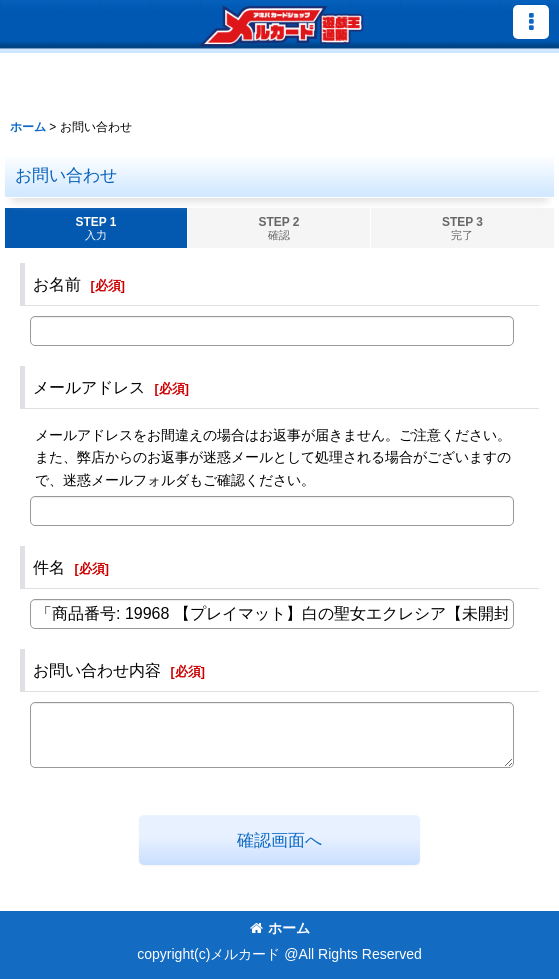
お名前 (57, 284)
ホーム (280, 928)
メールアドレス (89, 387)
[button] (531, 22)
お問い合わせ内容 (97, 670)
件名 (49, 567)
